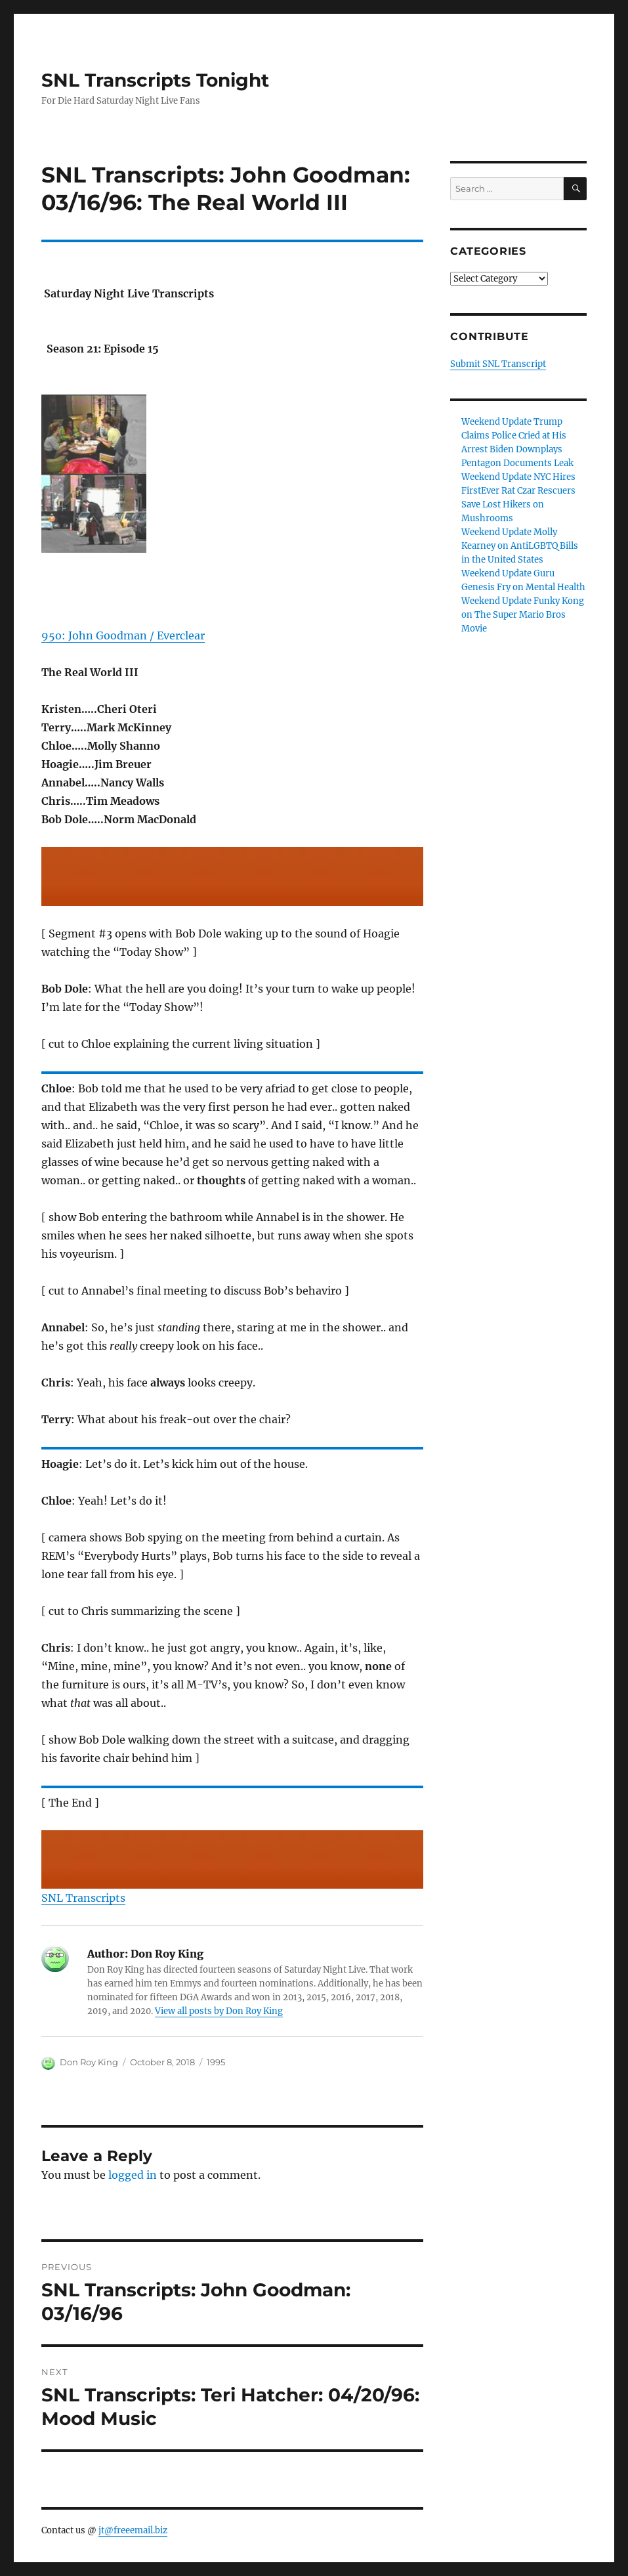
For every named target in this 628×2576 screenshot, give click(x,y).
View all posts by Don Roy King (219, 2011)
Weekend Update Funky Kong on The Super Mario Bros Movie (522, 614)
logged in (132, 2174)
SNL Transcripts (83, 1897)
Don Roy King (89, 2062)
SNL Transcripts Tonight (155, 80)
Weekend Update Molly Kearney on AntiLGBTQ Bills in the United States (519, 545)
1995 (216, 2062)
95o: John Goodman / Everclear (123, 635)
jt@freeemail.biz (132, 2530)
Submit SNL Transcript (498, 364)
